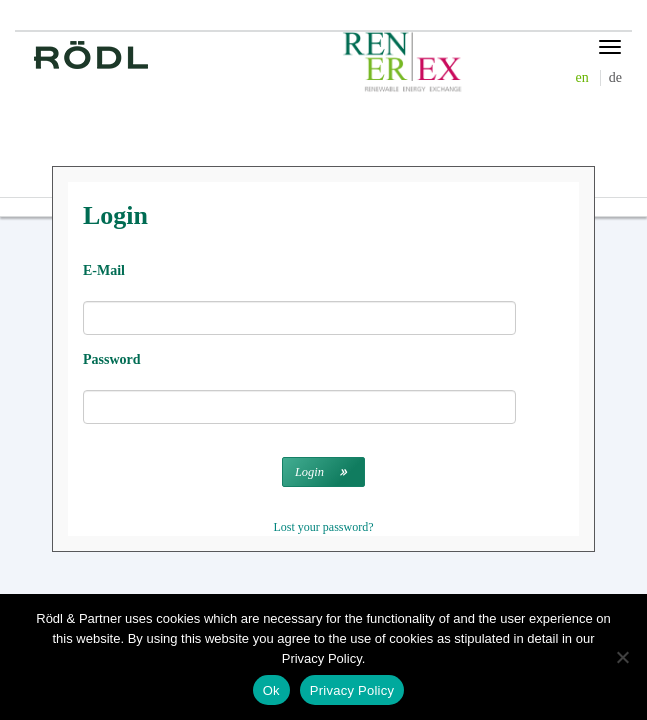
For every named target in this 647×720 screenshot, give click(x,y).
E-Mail (104, 270)
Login (309, 472)
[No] (622, 657)
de (615, 77)
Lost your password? (324, 527)
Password (112, 359)
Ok (271, 690)
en (582, 77)
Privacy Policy (352, 690)
